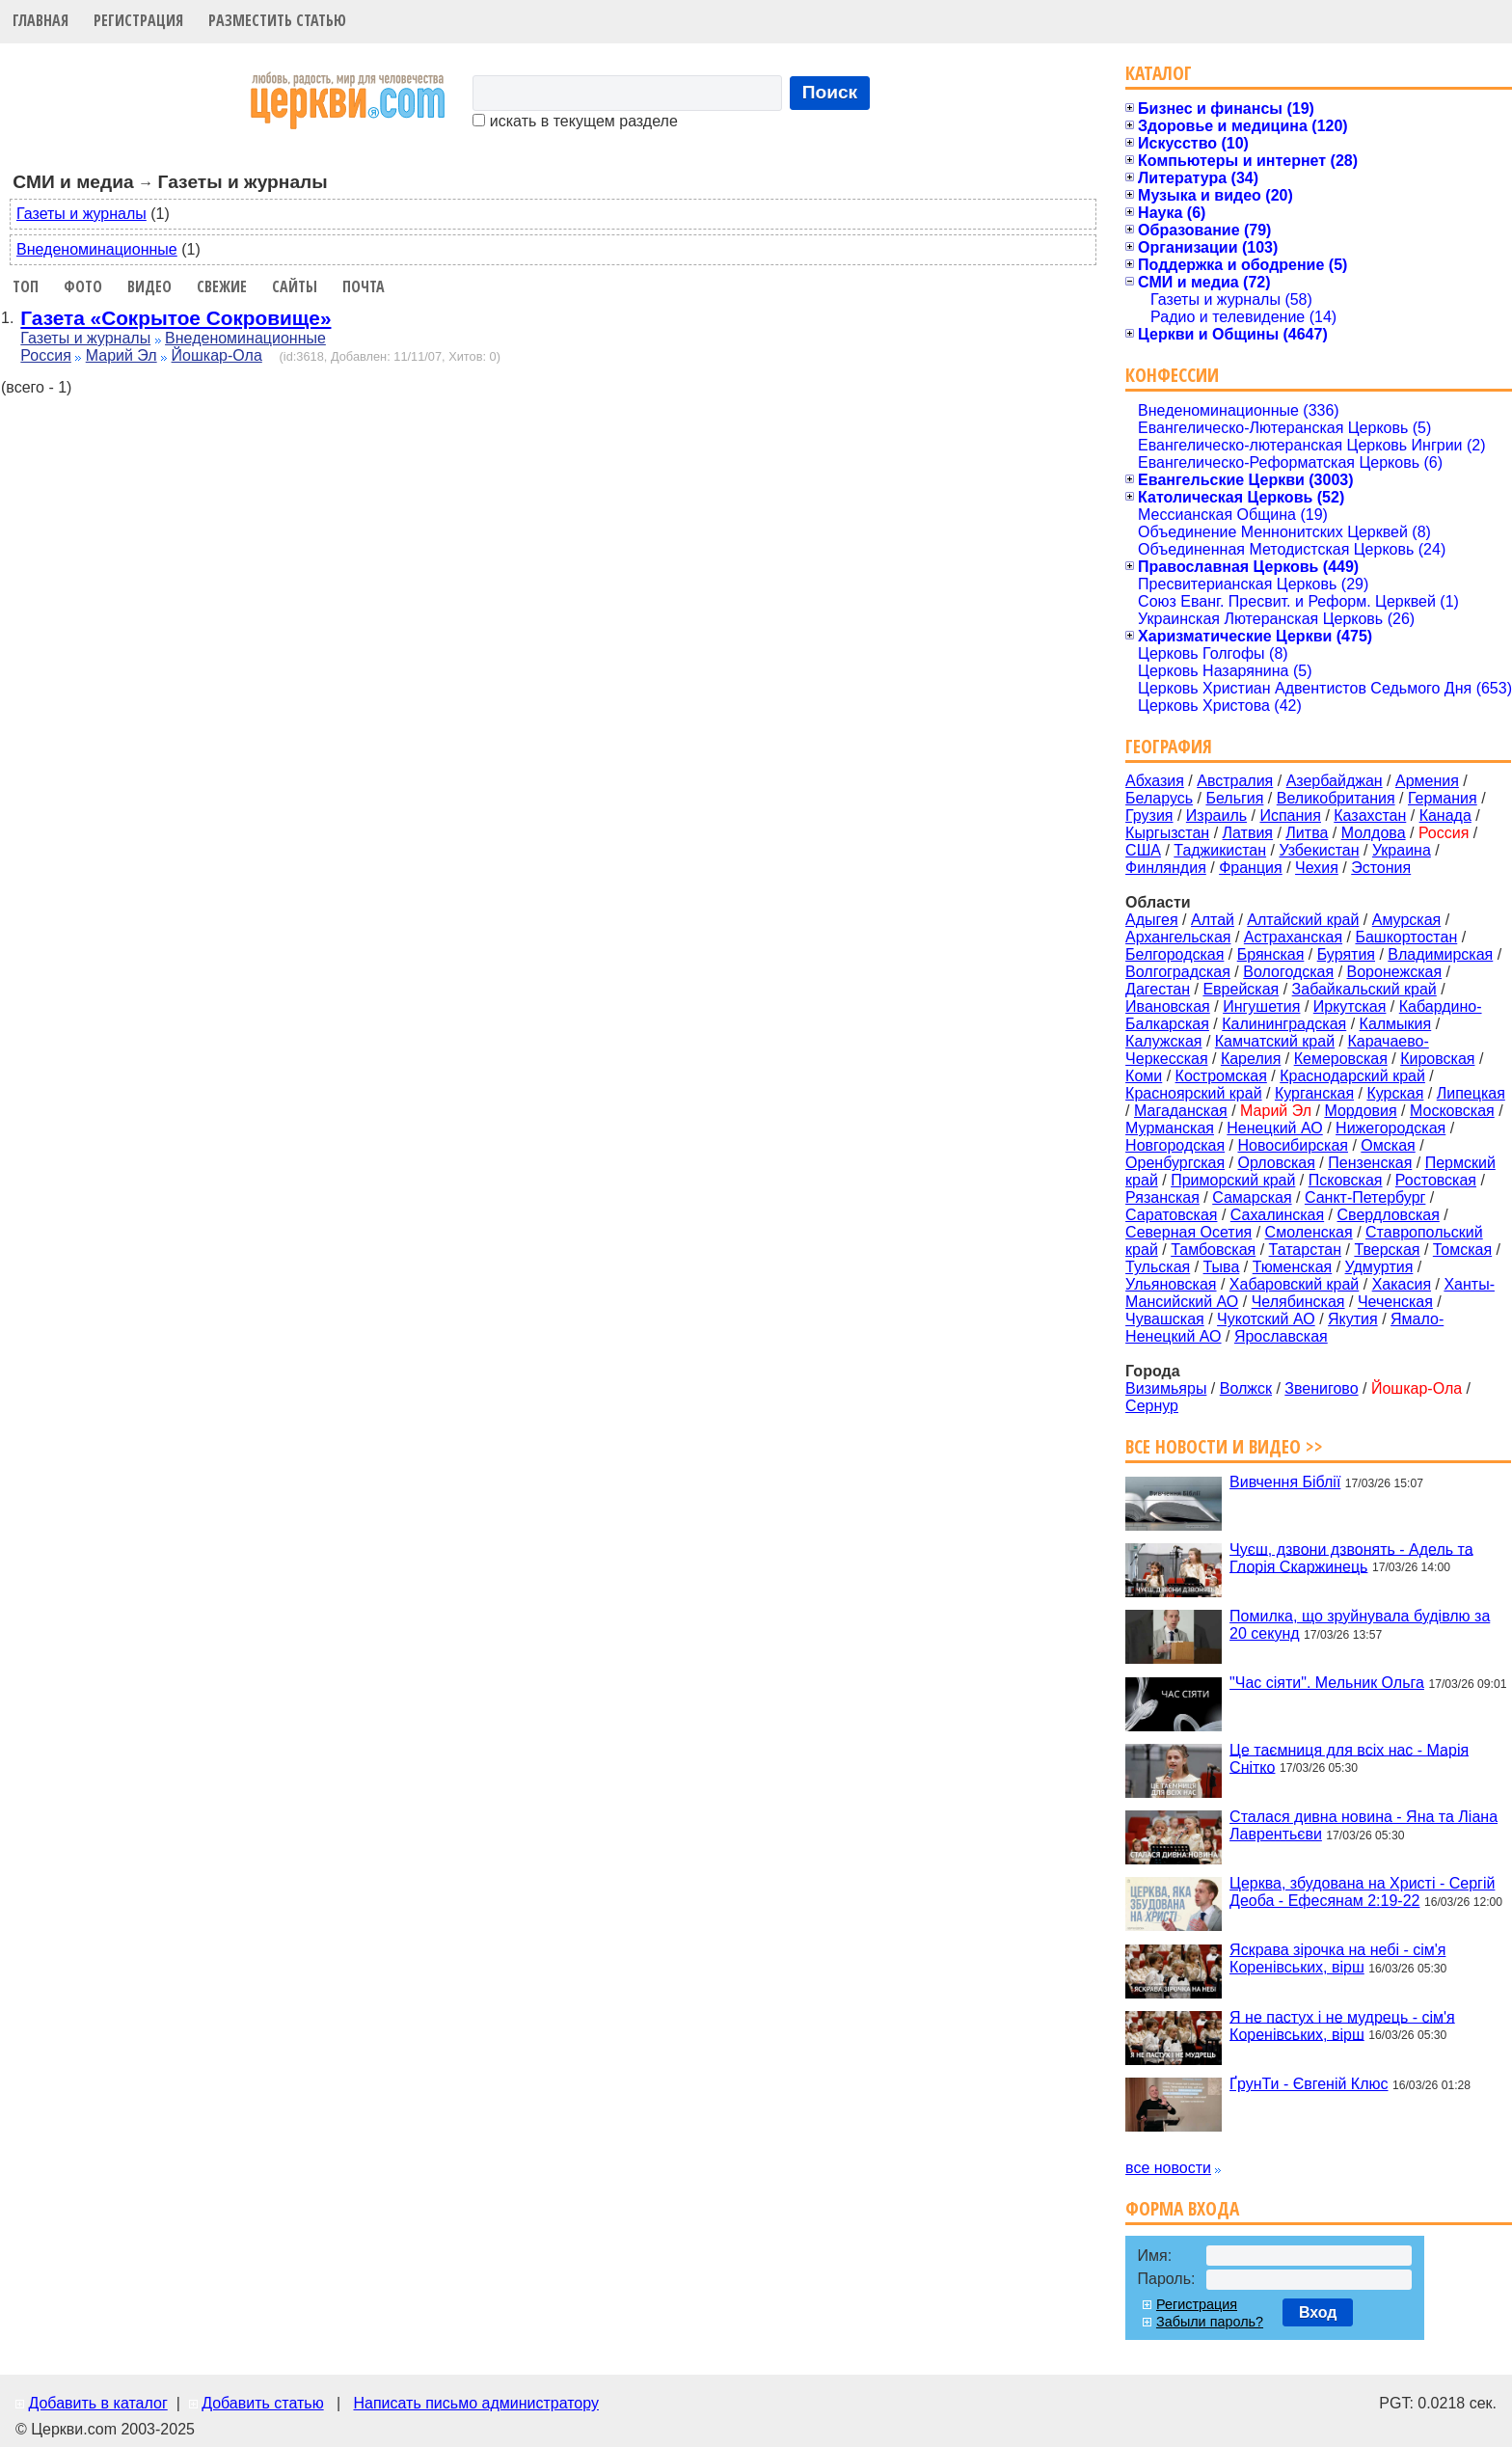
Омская (1388, 1145)
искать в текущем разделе (574, 121)
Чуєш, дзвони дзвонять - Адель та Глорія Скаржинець (1350, 1557)
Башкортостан (1406, 937)
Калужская (1163, 1041)
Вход (1318, 2312)
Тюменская (1293, 1267)
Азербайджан (1334, 781)
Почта (363, 286)
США (1143, 850)
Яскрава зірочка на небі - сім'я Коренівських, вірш (1337, 1958)
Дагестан (1157, 989)
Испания (1290, 815)
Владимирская (1440, 954)
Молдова (1373, 833)
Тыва (1221, 1267)
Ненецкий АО (1274, 1128)
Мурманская (1169, 1128)
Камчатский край (1275, 1041)
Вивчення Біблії (1284, 1482)
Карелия (1251, 1058)
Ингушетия (1261, 1006)
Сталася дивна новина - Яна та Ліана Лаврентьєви (1363, 1825)
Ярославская (1281, 1336)
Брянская (1271, 954)
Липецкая (1471, 1093)
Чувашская (1164, 1319)
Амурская (1406, 919)
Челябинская (1298, 1301)
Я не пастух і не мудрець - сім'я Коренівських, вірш (1342, 2025)
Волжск (1246, 1388)
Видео (149, 286)
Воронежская (1395, 972)
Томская (1462, 1249)
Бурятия (1346, 954)
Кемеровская (1341, 1058)
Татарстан (1305, 1249)
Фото (83, 286)
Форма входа (1182, 2208)
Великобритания (1336, 798)
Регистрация (138, 20)
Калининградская (1284, 1024)
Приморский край (1233, 1180)
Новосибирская (1292, 1145)
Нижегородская (1390, 1128)
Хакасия (1401, 1284)
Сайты (294, 286)
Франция (1250, 867)
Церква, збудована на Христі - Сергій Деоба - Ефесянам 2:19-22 (1362, 1892)
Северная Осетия (1188, 1232)
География (1168, 746)
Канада (1445, 815)
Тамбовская (1213, 1249)
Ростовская (1435, 1180)
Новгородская (1175, 1145)
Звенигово (1321, 1388)
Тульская (1157, 1267)
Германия (1442, 798)
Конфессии (1172, 375)
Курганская (1314, 1093)
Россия (45, 355)
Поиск (830, 92)
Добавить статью (263, 2403)
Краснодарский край (1352, 1076)
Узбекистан (1319, 850)
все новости (1168, 2168)
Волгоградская (1177, 972)
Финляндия (1165, 867)
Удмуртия (1379, 1267)
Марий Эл (121, 355)
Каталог (1158, 73)
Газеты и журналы (81, 213)
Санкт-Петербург (1365, 1197)
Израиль (1216, 815)
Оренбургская (1175, 1163)
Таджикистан (1220, 850)
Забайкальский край (1364, 989)
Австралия (1235, 781)
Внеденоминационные (96, 249)
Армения (1427, 781)
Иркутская (1350, 1006)
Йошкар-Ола (217, 355)
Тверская (1386, 1249)
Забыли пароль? (1209, 2321)
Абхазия (1154, 781)
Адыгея (1151, 919)
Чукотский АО (1266, 1319)
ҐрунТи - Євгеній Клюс (1308, 2084)
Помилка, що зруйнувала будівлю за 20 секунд (1359, 1625)
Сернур (1151, 1406)
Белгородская (1174, 954)
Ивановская (1167, 1006)
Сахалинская (1277, 1215)
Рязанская (1162, 1197)
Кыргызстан (1167, 833)
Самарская (1251, 1197)
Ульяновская (1170, 1284)
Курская (1394, 1093)
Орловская (1275, 1163)
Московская (1452, 1110)
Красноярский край (1193, 1093)
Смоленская (1309, 1232)
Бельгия (1234, 798)
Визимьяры (1165, 1388)
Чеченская (1395, 1301)
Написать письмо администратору (475, 2403)
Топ (26, 286)
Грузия (1149, 815)
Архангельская (1177, 937)
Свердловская (1388, 1215)
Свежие (222, 286)
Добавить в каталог (97, 2403)
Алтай (1212, 919)
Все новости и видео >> (1224, 1446)
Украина (1401, 850)
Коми (1143, 1076)
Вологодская (1288, 972)
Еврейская (1240, 989)
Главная (40, 20)
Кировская (1437, 1058)
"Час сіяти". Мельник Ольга (1326, 1682)
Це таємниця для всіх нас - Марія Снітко (1349, 1758)
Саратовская (1171, 1215)
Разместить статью (277, 20)
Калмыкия (1396, 1024)
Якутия (1353, 1319)
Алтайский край (1303, 919)
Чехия (1316, 867)
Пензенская (1370, 1163)
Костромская (1221, 1076)
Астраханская (1293, 937)
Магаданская (1181, 1110)
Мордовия (1360, 1110)
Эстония (1381, 867)
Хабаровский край (1294, 1284)
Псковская (1346, 1180)
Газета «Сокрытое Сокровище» (175, 318)
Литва (1306, 833)
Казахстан (1370, 815)
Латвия (1248, 833)
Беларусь (1159, 798)
